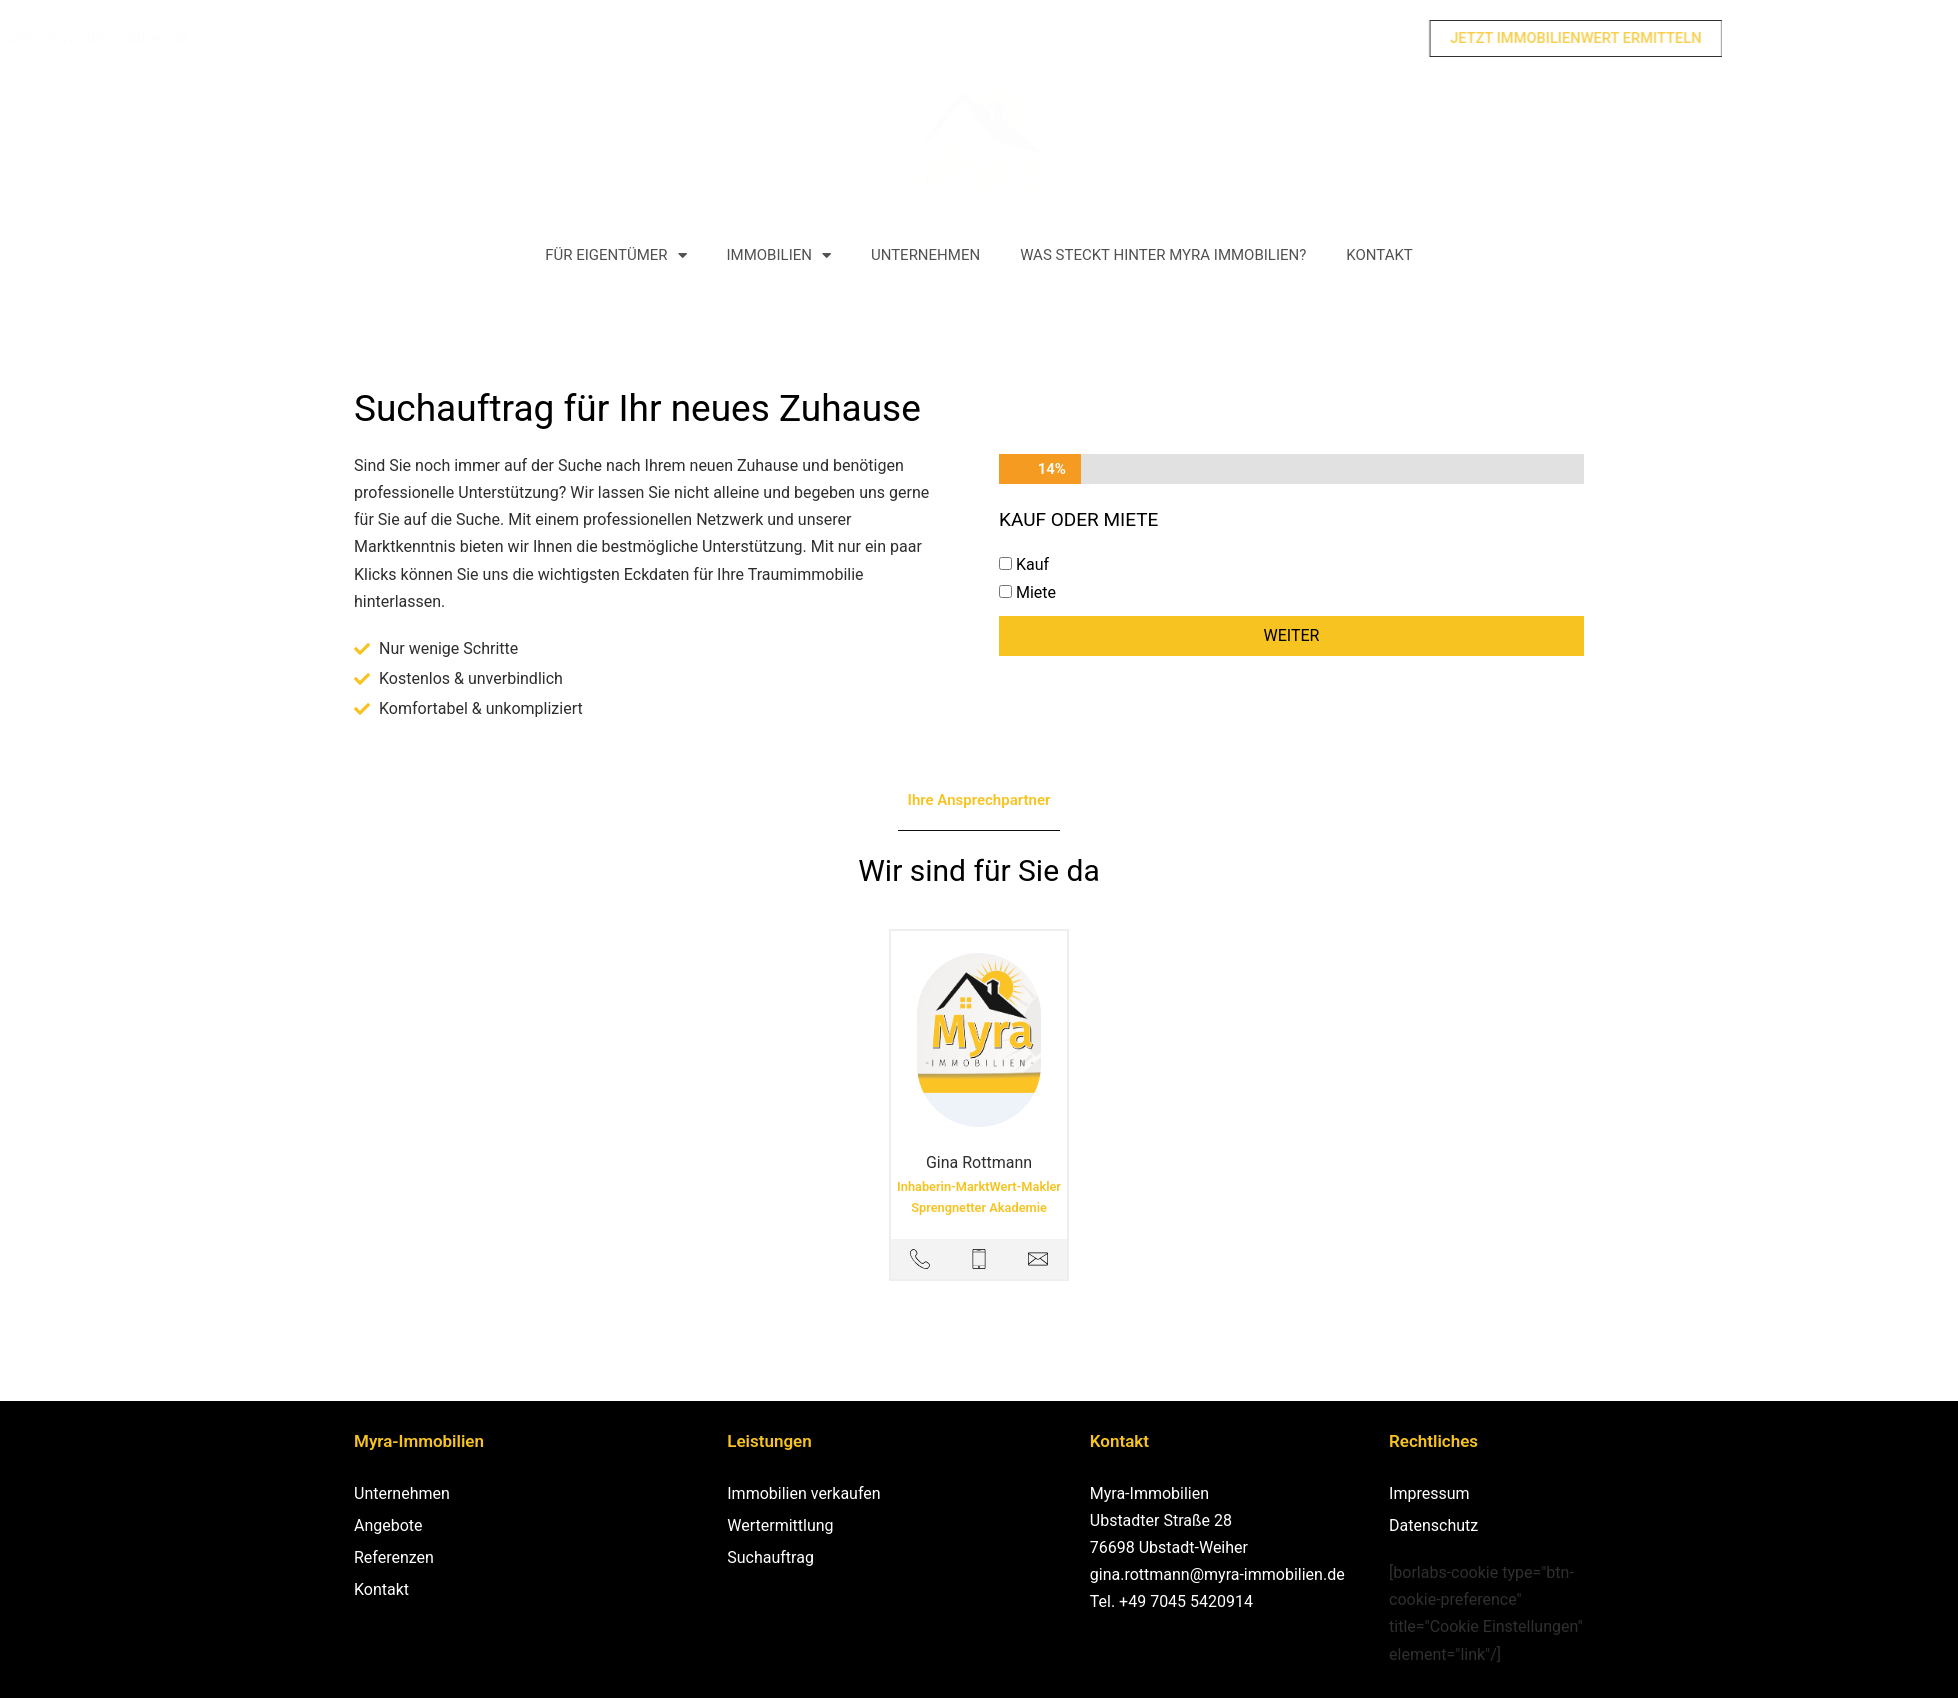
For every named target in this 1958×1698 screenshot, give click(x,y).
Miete (1036, 592)
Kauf (1032, 565)
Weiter (1292, 635)
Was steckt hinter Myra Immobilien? (1163, 256)
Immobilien (779, 255)
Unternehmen (925, 256)
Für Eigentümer (615, 255)
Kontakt (1379, 256)
